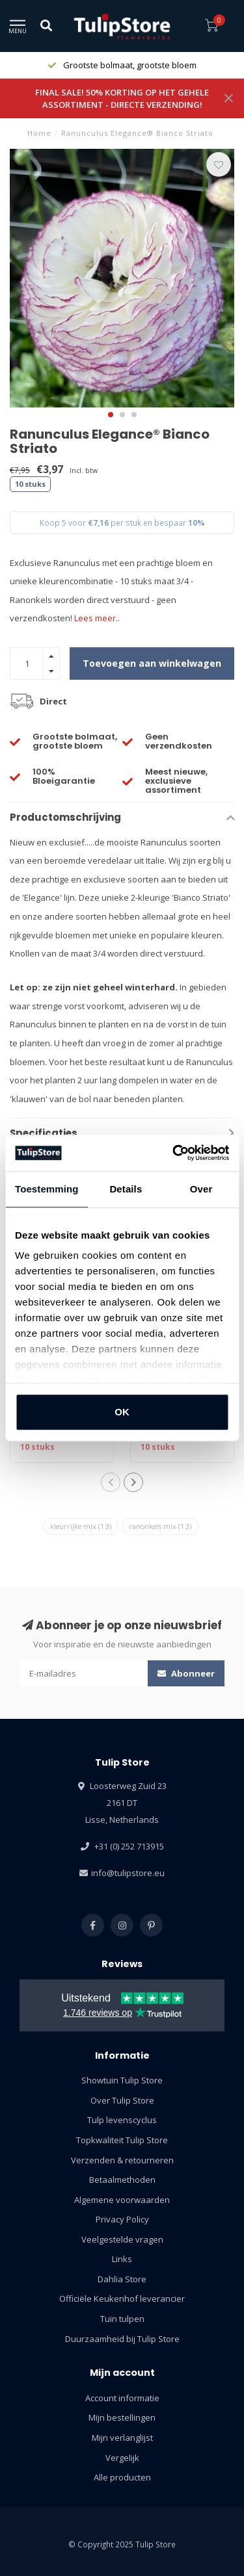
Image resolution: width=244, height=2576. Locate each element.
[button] (110, 414)
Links (122, 2259)
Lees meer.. (97, 618)
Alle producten (122, 2477)
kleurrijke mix (80, 1526)
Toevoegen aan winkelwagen (152, 663)
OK (122, 1411)
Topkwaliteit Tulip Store (122, 2140)
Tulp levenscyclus (122, 2120)
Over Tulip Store (122, 2100)
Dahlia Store (122, 2279)
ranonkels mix (160, 1526)
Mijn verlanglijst (122, 2437)
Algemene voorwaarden (122, 2200)
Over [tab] (201, 1188)
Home (39, 133)
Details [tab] (125, 1188)
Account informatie (122, 2398)
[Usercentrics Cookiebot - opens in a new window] (173, 1152)
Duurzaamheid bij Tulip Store (122, 2339)
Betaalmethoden (122, 2179)
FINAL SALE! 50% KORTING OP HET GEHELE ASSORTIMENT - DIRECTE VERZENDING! (122, 98)
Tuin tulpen (122, 2319)
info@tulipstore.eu (128, 1873)
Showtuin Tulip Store (122, 2080)
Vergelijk (122, 2458)
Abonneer (186, 1673)
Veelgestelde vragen (122, 2239)
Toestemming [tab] (47, 1188)
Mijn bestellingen (122, 2417)
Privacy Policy (122, 2219)
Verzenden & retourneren (122, 2160)
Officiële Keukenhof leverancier (122, 2298)
